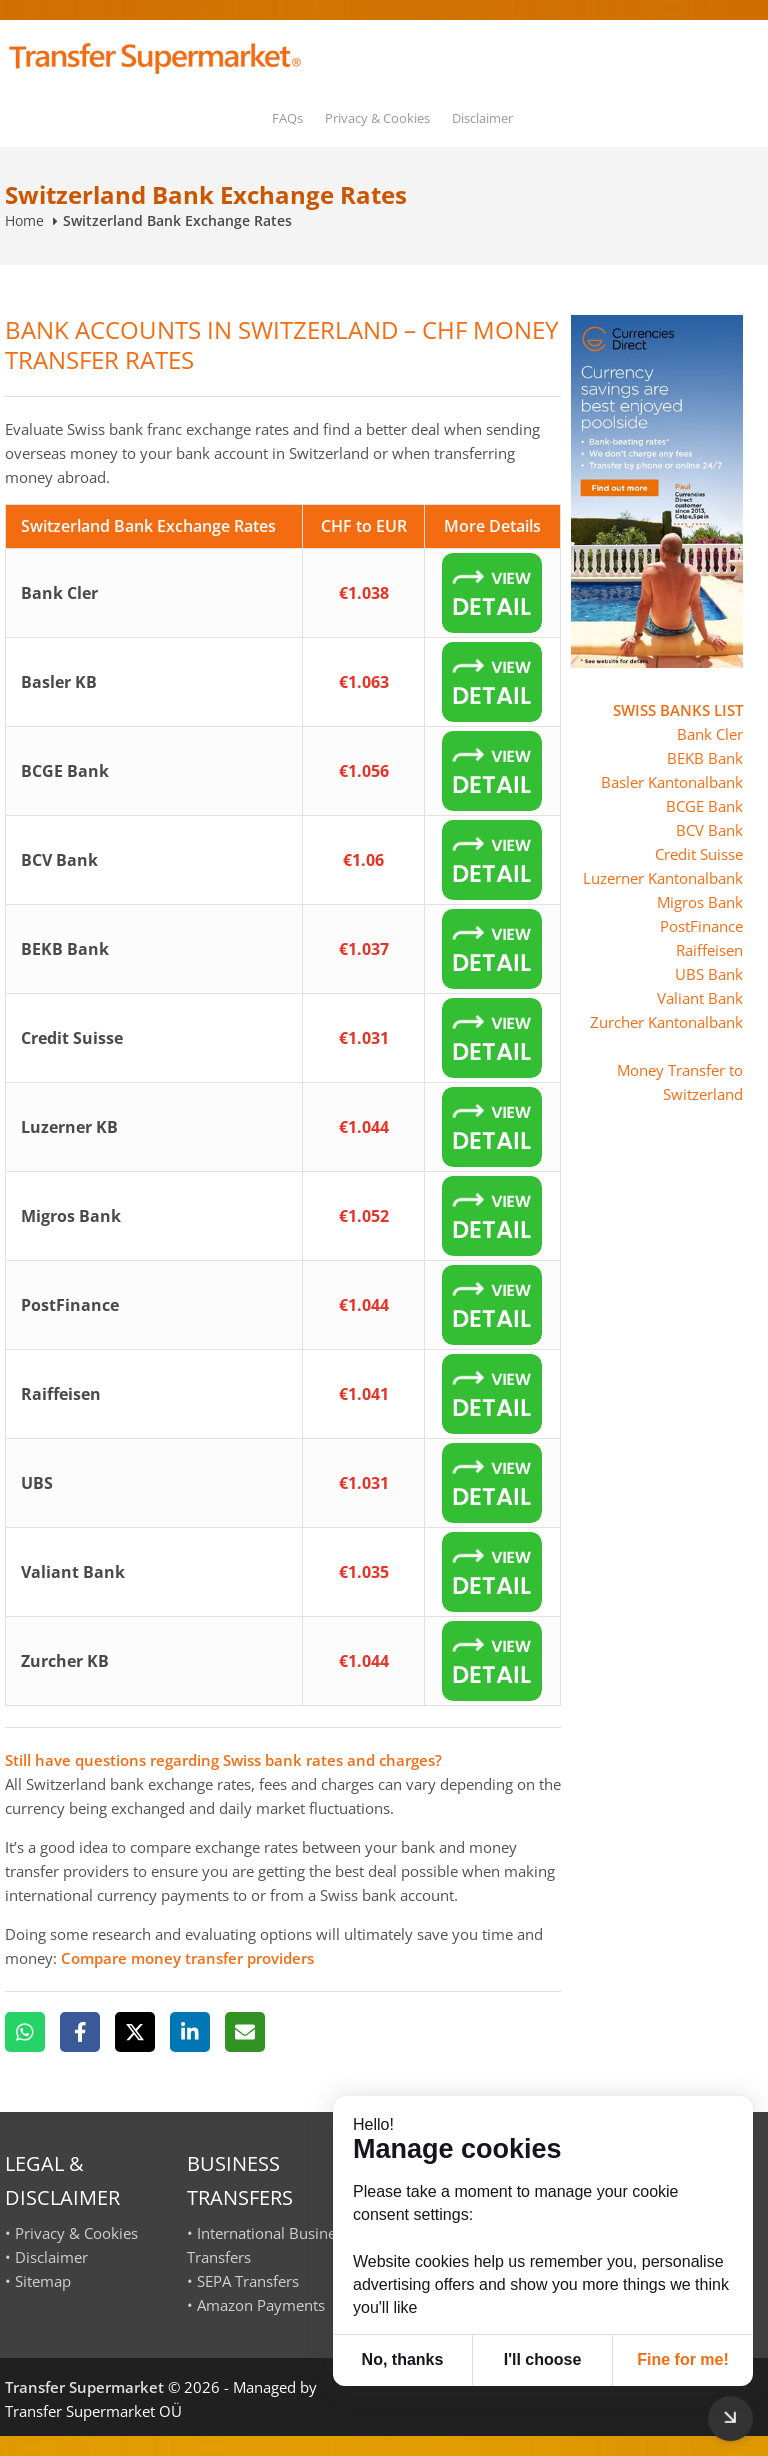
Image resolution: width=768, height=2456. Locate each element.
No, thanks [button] (403, 2359)
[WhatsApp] (25, 2032)
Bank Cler (710, 734)
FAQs (287, 118)
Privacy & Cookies (377, 118)
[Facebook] (80, 2032)
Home (24, 220)
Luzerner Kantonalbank (663, 878)
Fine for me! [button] (683, 2359)
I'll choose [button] (543, 2359)
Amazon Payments (261, 2305)
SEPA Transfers (248, 2281)
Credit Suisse (699, 854)
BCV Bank (709, 830)
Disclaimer (482, 118)
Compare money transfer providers (187, 1958)
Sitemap (43, 2281)
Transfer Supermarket (84, 2387)
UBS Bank (709, 974)
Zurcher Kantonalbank (666, 1022)
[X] (135, 2032)
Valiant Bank (700, 998)
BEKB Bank (705, 758)
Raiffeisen (709, 950)
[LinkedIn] (190, 2032)
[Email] (245, 2032)
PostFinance (701, 926)
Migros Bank (700, 902)
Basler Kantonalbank (672, 782)
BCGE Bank (704, 806)
